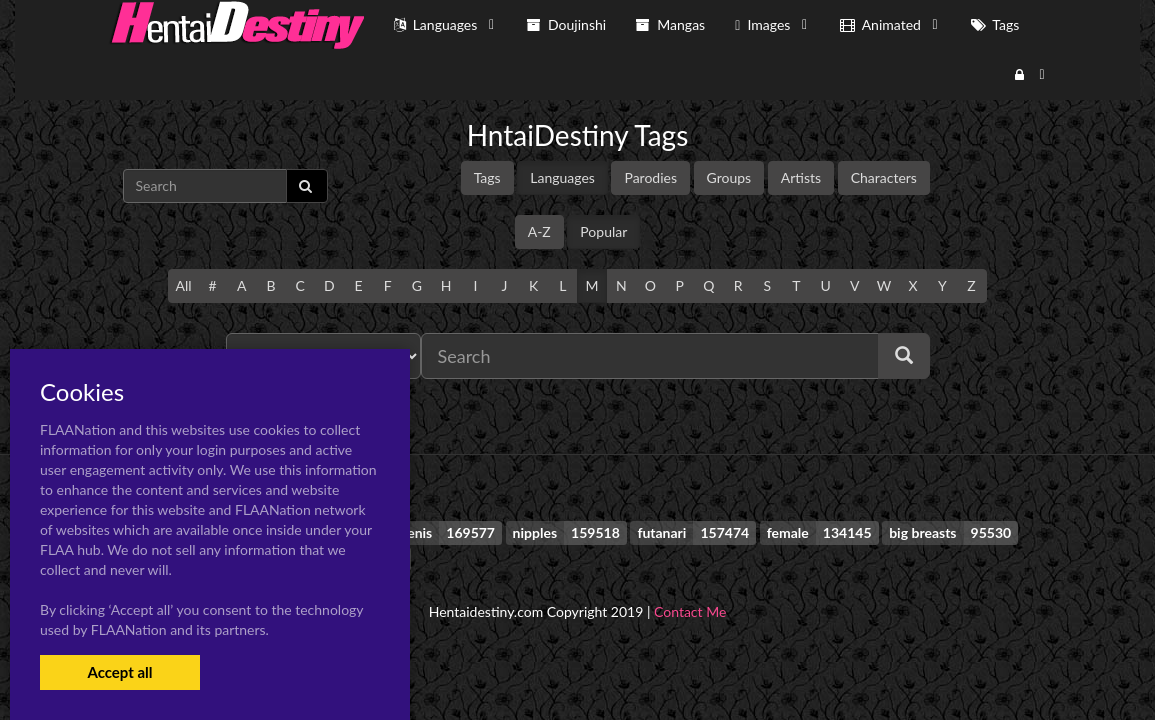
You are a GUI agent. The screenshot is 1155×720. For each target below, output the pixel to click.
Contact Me (690, 611)
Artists (801, 177)
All (183, 285)
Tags (487, 177)
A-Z (539, 231)
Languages (562, 177)
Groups (729, 177)
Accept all (119, 672)
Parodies (650, 177)
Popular (603, 231)
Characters (884, 177)
